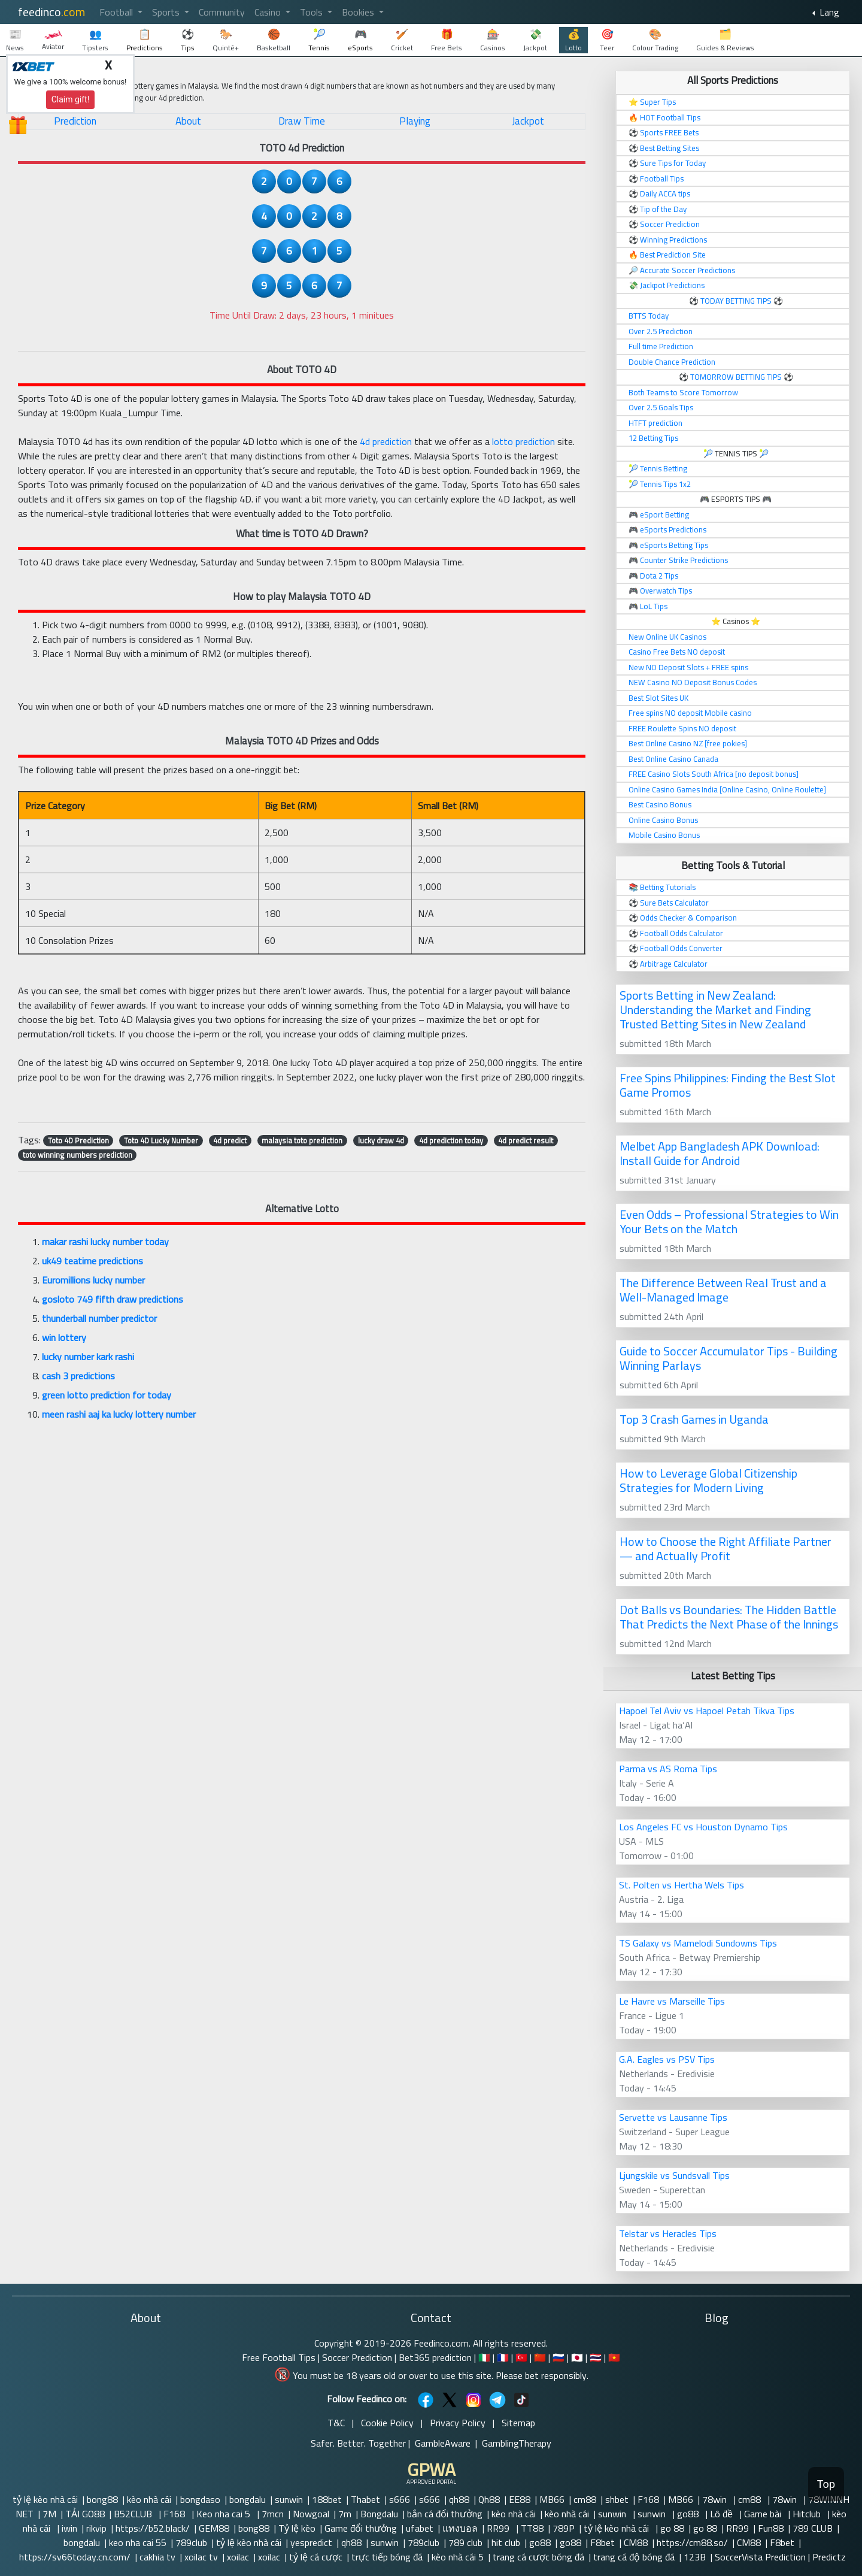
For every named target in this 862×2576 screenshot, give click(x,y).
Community (222, 12)
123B (695, 2557)
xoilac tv (201, 2557)
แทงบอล (460, 2528)
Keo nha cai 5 (224, 2514)
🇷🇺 (558, 2357)
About (188, 121)
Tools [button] (312, 12)
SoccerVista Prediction (760, 2557)
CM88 (636, 2542)
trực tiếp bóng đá (387, 2557)
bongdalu (247, 2499)
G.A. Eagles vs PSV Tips (667, 2059)
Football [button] (117, 12)
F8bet (602, 2542)
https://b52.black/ (153, 2528)
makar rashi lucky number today (105, 1242)
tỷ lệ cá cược (315, 2557)
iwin (69, 2528)
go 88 (672, 2528)
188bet (327, 2499)
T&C (336, 2423)
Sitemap (518, 2423)
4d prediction (386, 441)
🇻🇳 (614, 2357)
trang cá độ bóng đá (634, 2557)
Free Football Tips (278, 2357)
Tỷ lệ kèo (296, 2528)
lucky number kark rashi (88, 1357)
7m (344, 2514)
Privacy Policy (457, 2423)
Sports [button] (167, 12)
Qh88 (489, 2499)
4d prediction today (451, 1140)
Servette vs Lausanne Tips (673, 2117)
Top (826, 2484)
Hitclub (808, 2514)
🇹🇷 (521, 2357)
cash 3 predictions (78, 1376)
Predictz (829, 2557)
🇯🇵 (577, 2357)
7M (49, 2514)
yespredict (311, 2542)
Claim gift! (70, 99)
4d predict (230, 1140)
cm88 (584, 2499)
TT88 (532, 2528)
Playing (414, 121)
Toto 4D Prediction (78, 1140)
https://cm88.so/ (692, 2542)
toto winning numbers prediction (77, 1155)
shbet (617, 2499)
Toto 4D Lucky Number (161, 1140)
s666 (399, 2499)
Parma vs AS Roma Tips (668, 1769)
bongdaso (200, 2499)
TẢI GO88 (85, 2514)
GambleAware (443, 2443)
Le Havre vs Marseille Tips (672, 2001)
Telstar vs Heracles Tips (668, 2233)
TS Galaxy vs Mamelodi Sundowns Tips (698, 1943)
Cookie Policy (387, 2423)
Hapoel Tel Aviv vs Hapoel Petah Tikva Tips (706, 1711)
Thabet (365, 2499)
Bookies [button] (359, 12)
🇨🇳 (540, 2357)
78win (715, 2499)
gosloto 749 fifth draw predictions (112, 1299)
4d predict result (525, 1140)
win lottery (64, 1337)
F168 (648, 2499)
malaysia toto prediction (302, 1140)
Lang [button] (828, 12)
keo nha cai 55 (137, 2542)
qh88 (459, 2499)
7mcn (273, 2514)
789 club (465, 2542)
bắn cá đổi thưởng (444, 2514)
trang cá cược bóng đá (538, 2557)
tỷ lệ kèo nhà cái (45, 2499)
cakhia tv (157, 2557)
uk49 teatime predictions (92, 1261)
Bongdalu (379, 2514)
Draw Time (301, 121)
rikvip (96, 2528)
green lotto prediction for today (106, 1395)
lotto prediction (523, 441)
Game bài (764, 2514)
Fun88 (771, 2528)
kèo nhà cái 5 (458, 2557)
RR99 (499, 2528)
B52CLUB (134, 2514)
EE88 (519, 2499)
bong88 (102, 2499)
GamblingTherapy (516, 2443)
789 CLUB (813, 2528)
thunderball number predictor (99, 1318)
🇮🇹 (484, 2357)
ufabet (419, 2528)
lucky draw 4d (381, 1140)
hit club (505, 2542)
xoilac (238, 2557)
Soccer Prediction (357, 2357)
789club (191, 2542)
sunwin (289, 2499)
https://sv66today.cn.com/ (74, 2557)
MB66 (551, 2499)
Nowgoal (311, 2514)
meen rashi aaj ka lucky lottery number (119, 1414)
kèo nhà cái (149, 2499)
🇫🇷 (503, 2357)
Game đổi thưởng (360, 2528)
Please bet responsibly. (542, 2375)
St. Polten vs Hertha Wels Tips (681, 1885)
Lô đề (722, 2514)
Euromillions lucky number (93, 1280)
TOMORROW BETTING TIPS (736, 377)
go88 (689, 2514)
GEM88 (214, 2528)
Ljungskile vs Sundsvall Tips (674, 2175)
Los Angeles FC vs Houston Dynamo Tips (703, 1827)
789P (564, 2528)
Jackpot (528, 121)
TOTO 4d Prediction (301, 148)
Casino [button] (268, 12)
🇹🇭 (596, 2357)
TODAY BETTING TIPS (736, 300)
